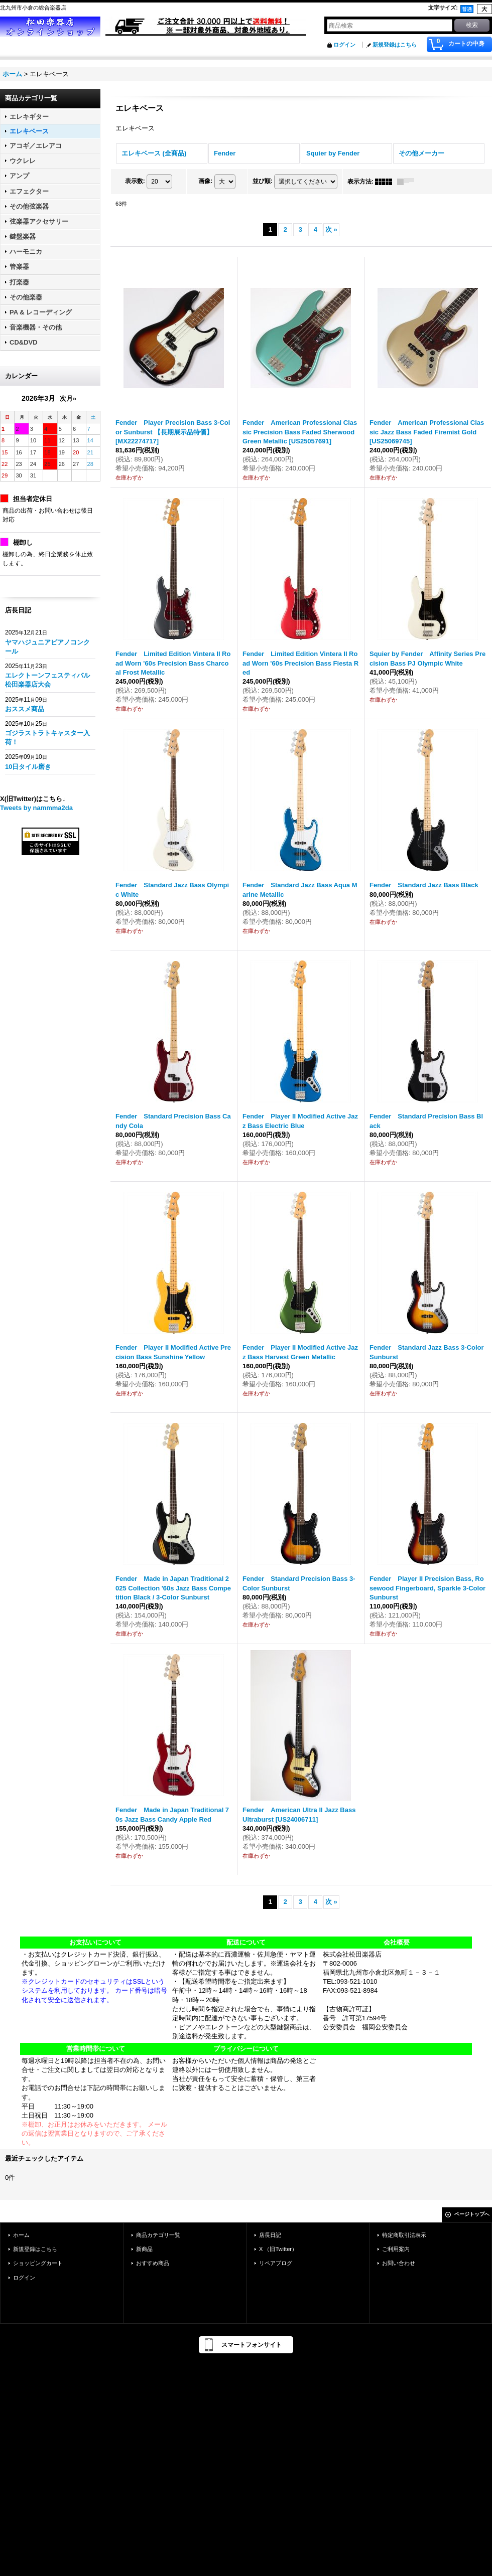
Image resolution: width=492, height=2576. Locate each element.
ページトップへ (471, 2214)
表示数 (135, 181)
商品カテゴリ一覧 (158, 2235)
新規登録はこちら (395, 45)
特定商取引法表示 (404, 2235)
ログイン (344, 45)
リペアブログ (275, 2263)
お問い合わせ (398, 2263)
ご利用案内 (396, 2249)
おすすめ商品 (152, 2263)
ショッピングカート (38, 2263)
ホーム (21, 2235)
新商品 (144, 2249)
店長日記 (270, 2235)
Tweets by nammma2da (36, 808)
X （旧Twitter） (278, 2249)
